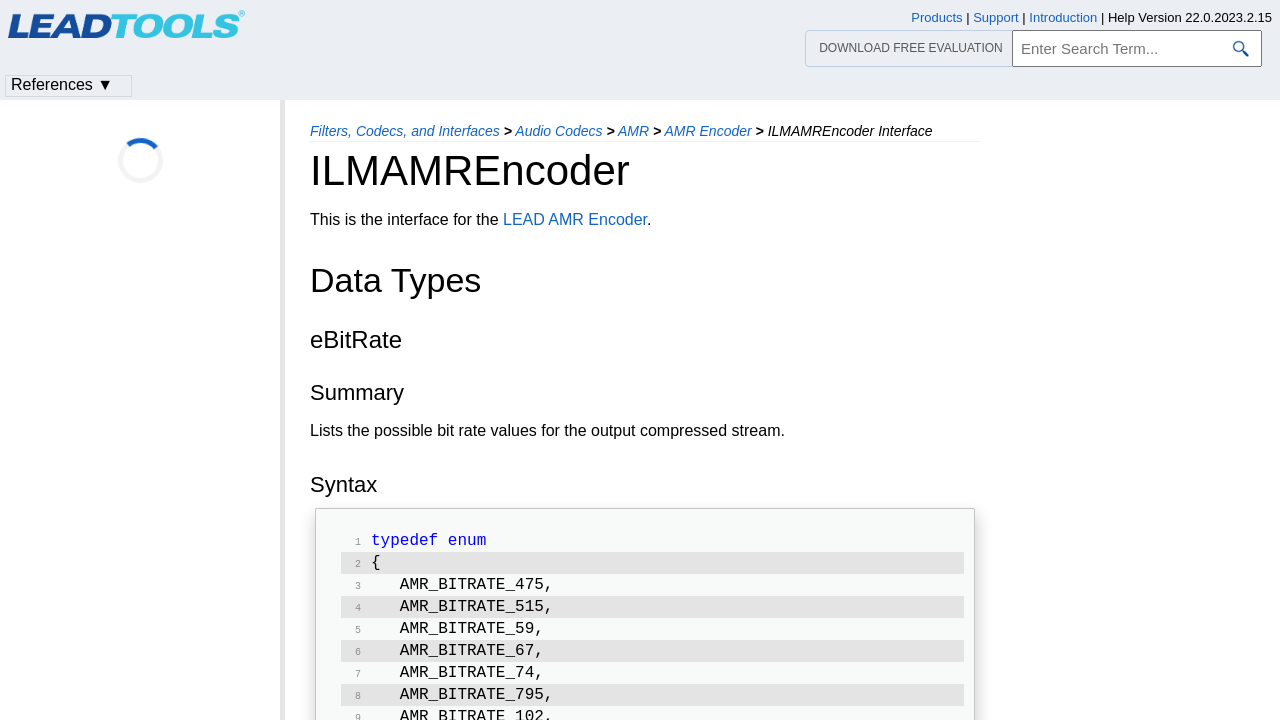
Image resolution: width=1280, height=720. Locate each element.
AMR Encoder (708, 131)
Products (936, 17)
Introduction (1063, 17)
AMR (633, 131)
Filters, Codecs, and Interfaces (405, 131)
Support (996, 17)
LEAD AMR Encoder (575, 219)
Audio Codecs (558, 131)
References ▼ (62, 84)
